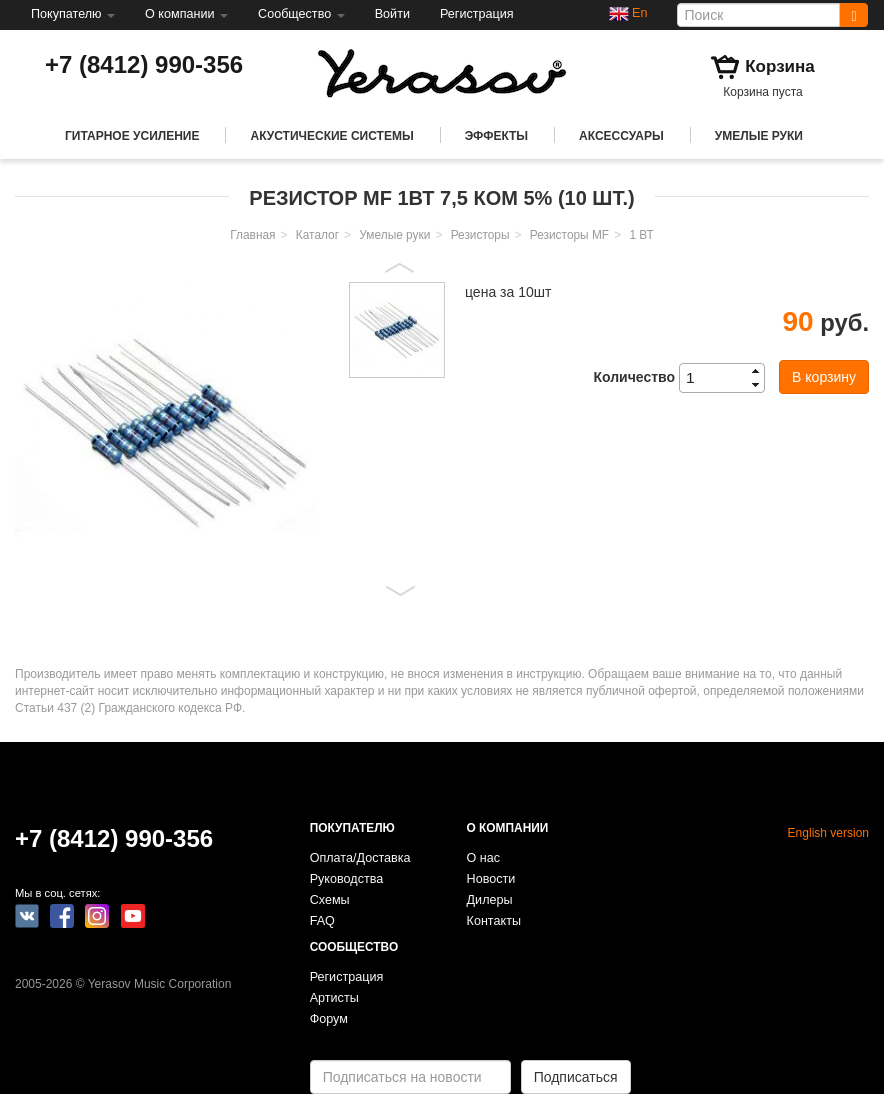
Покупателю (73, 14)
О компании (186, 14)
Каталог (317, 235)
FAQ (322, 921)
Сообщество (301, 14)
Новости (491, 879)
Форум (329, 1019)
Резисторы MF (569, 235)
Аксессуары (621, 136)
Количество (634, 377)
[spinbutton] (728, 378)
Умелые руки (759, 136)
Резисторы (480, 235)
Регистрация (477, 14)
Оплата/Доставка (360, 858)
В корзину (824, 377)
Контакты (494, 921)
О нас (484, 858)
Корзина (780, 66)
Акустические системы (331, 136)
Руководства (347, 879)
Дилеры (490, 900)
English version (828, 833)
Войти (392, 14)
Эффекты (496, 136)
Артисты (334, 998)
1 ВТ (641, 235)
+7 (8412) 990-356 (144, 64)
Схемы (330, 900)
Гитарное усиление (132, 136)
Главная (252, 235)
